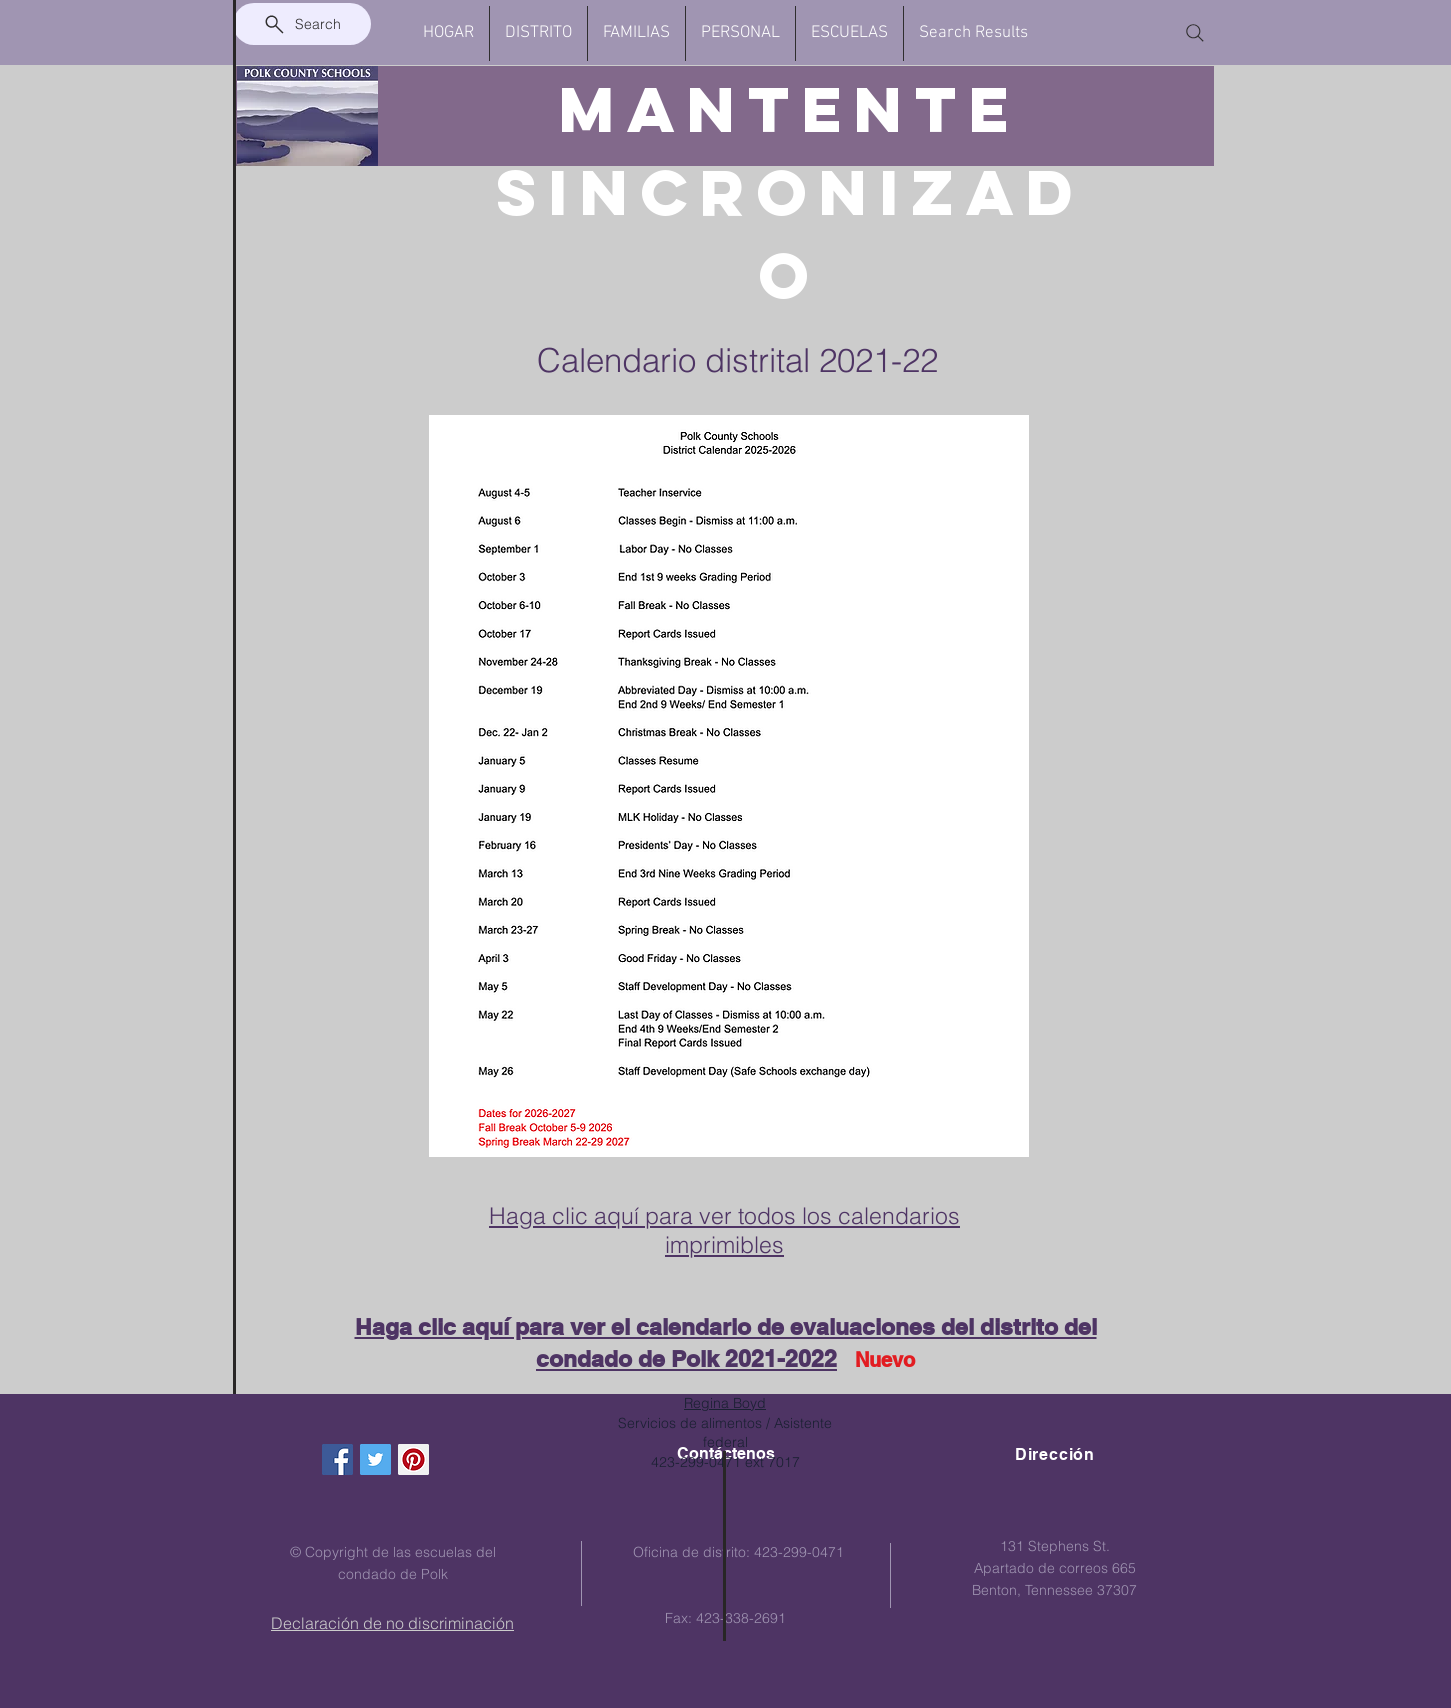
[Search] (302, 24)
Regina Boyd (725, 1403)
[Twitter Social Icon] (375, 1459)
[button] (538, 33)
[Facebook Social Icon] (337, 1459)
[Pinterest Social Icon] (413, 1459)
